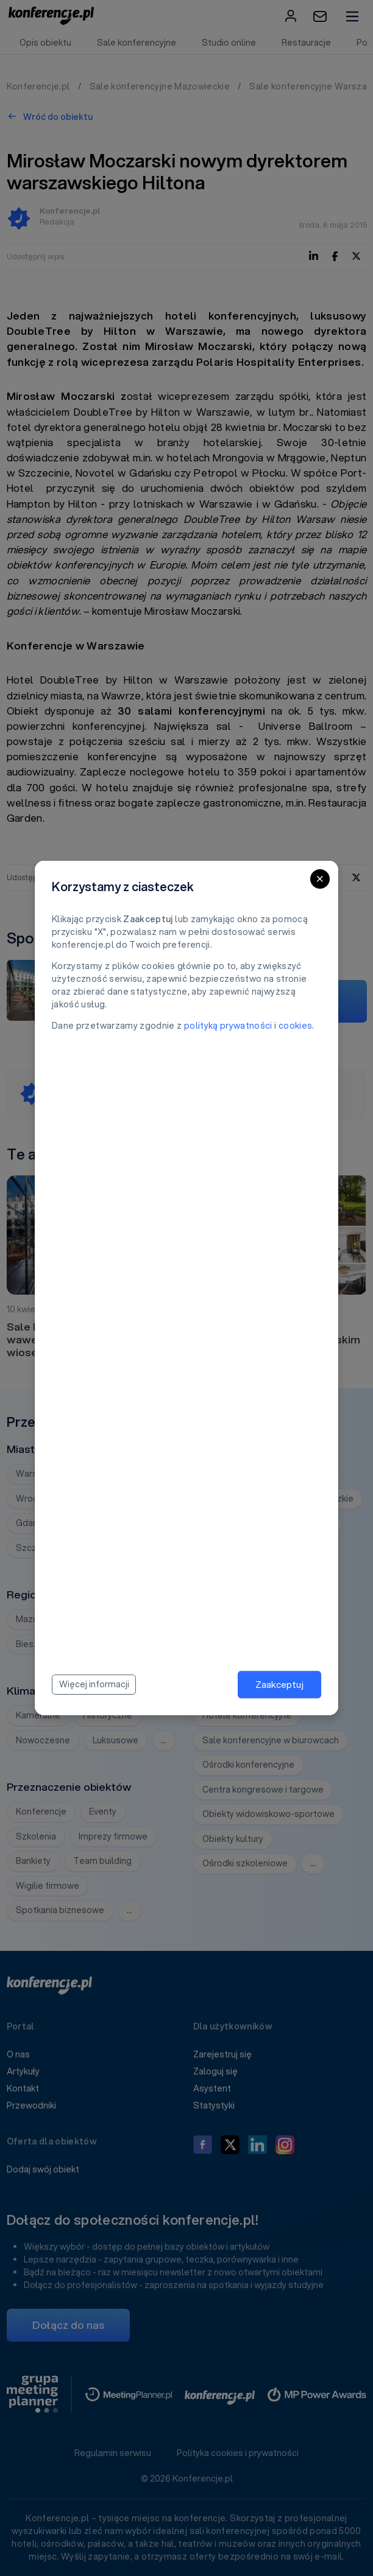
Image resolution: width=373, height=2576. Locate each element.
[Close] (320, 879)
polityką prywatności (228, 1026)
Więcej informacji (94, 1684)
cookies (295, 1026)
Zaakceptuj (279, 1684)
